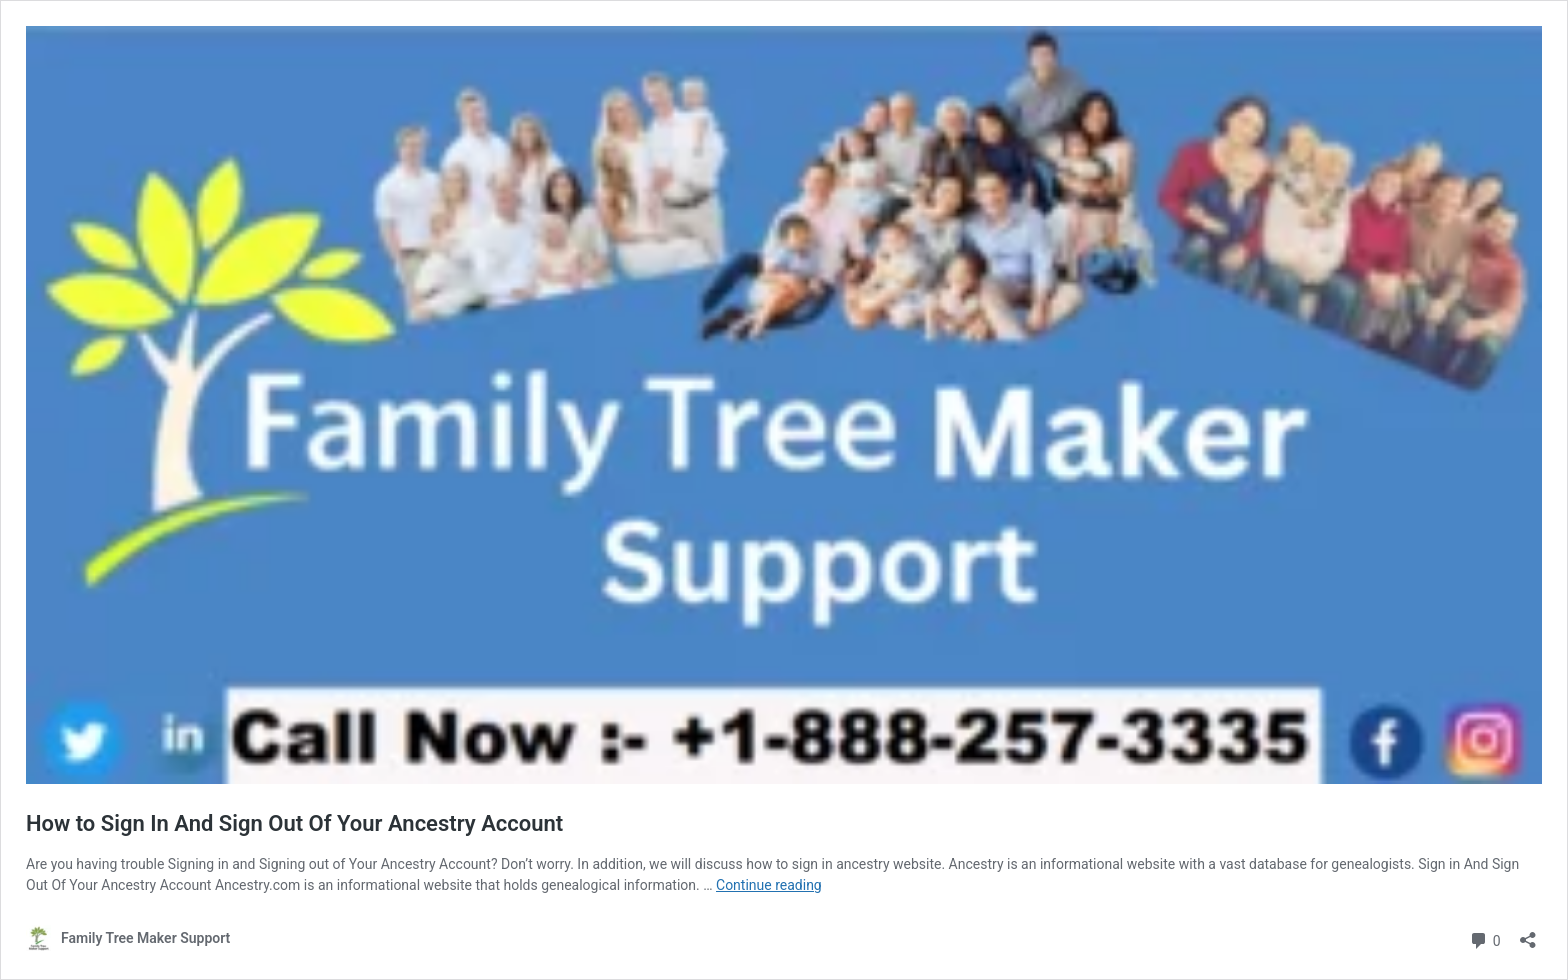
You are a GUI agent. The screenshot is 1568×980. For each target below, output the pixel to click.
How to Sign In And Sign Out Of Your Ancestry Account (294, 823)
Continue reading (769, 885)
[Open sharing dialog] (1528, 933)
